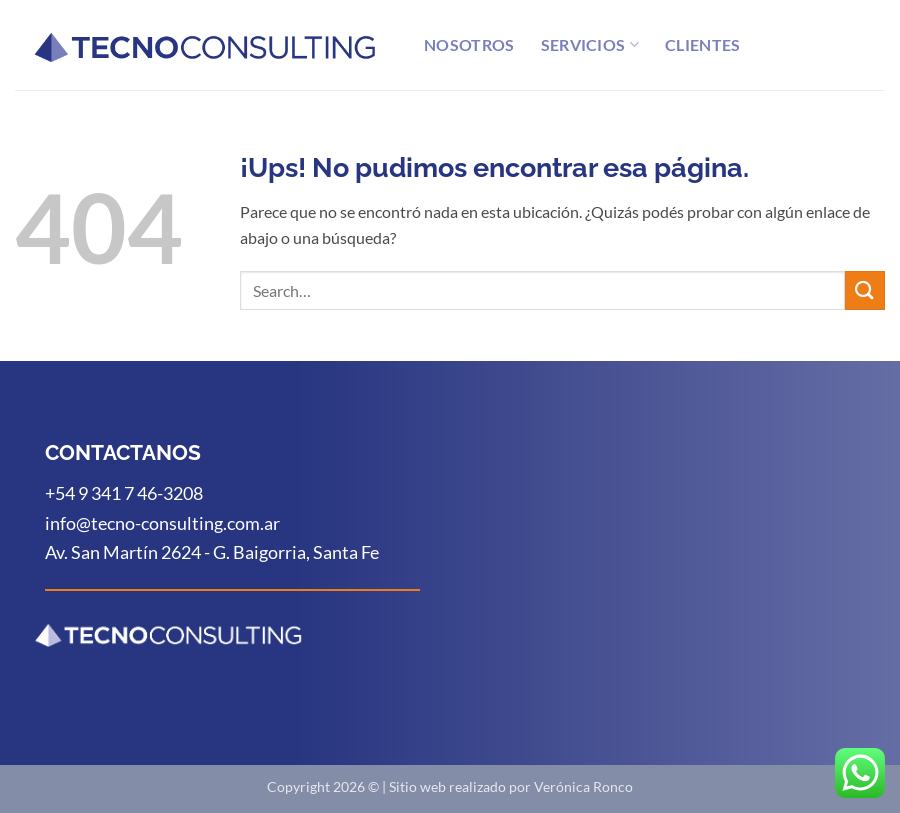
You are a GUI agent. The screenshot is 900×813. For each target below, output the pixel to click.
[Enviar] (865, 290)
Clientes (703, 44)
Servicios (590, 45)
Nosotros (469, 44)
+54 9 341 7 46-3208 (124, 493)
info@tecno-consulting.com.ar (162, 523)
